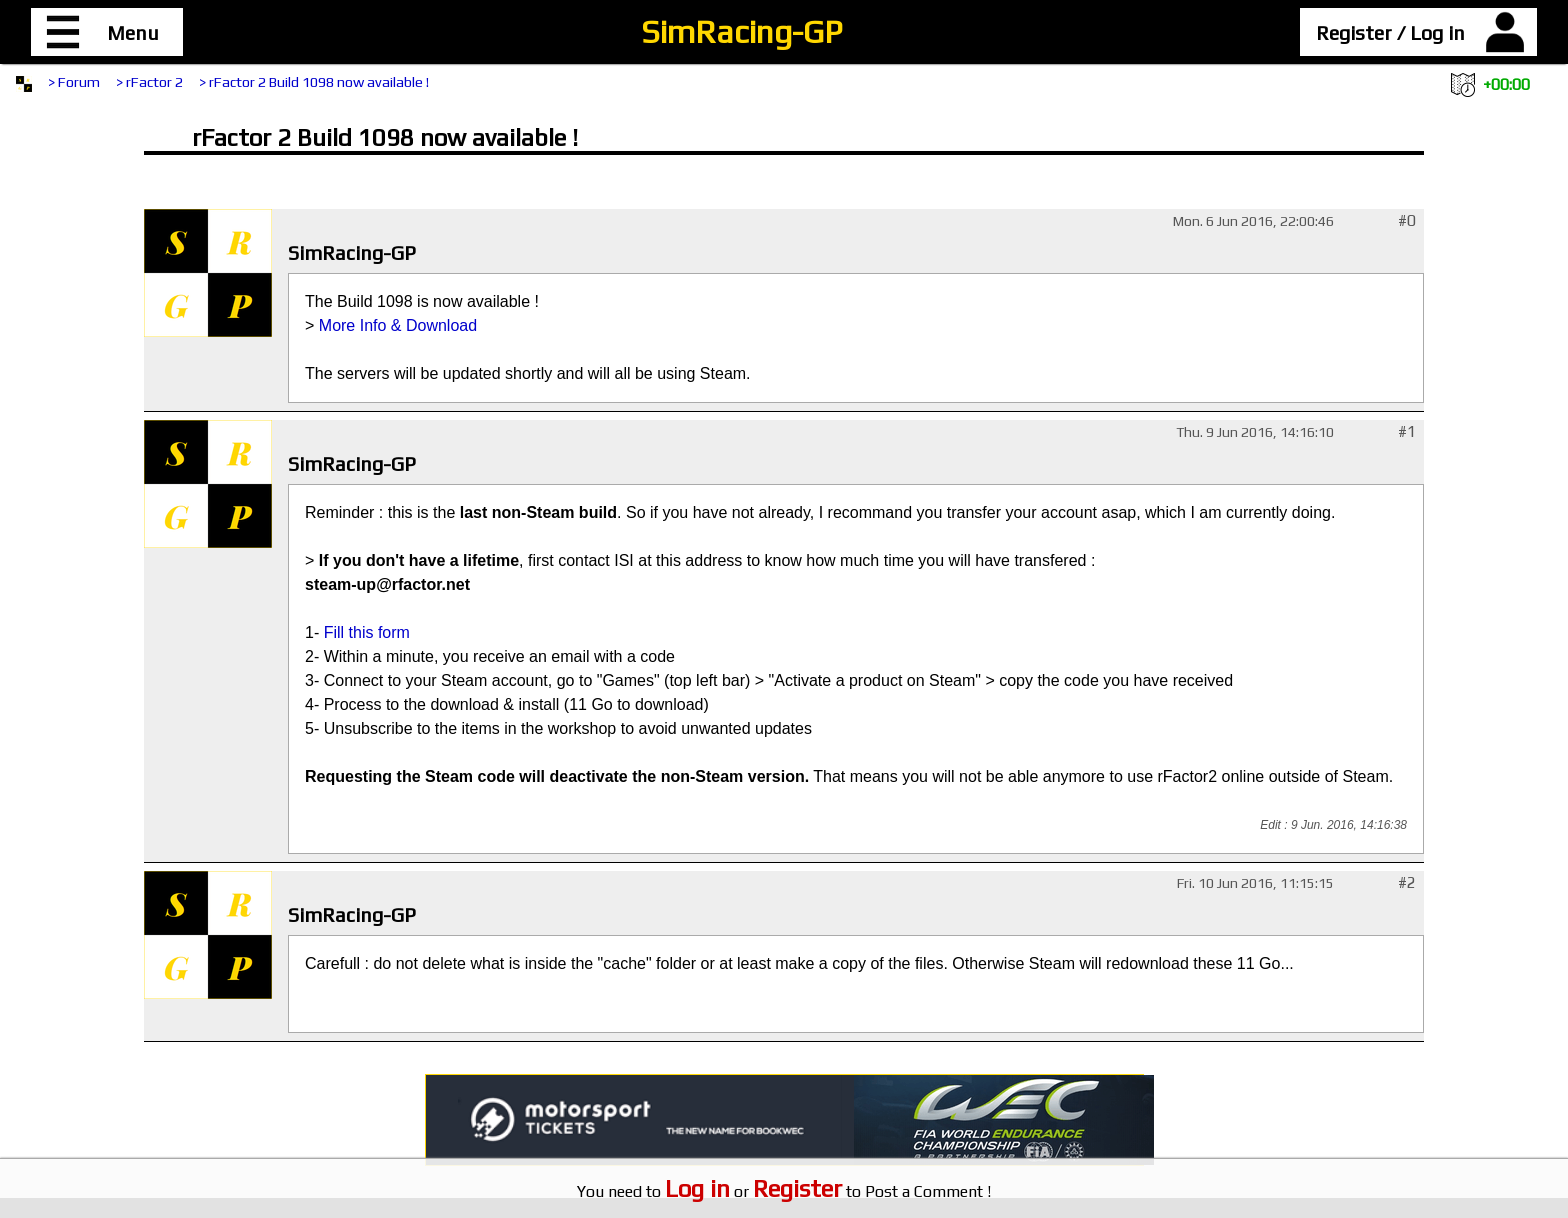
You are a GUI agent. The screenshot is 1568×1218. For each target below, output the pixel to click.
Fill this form (367, 632)
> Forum (74, 82)
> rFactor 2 (149, 82)
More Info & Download (398, 325)
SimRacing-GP (741, 31)
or (753, 1191)
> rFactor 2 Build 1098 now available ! (314, 82)
